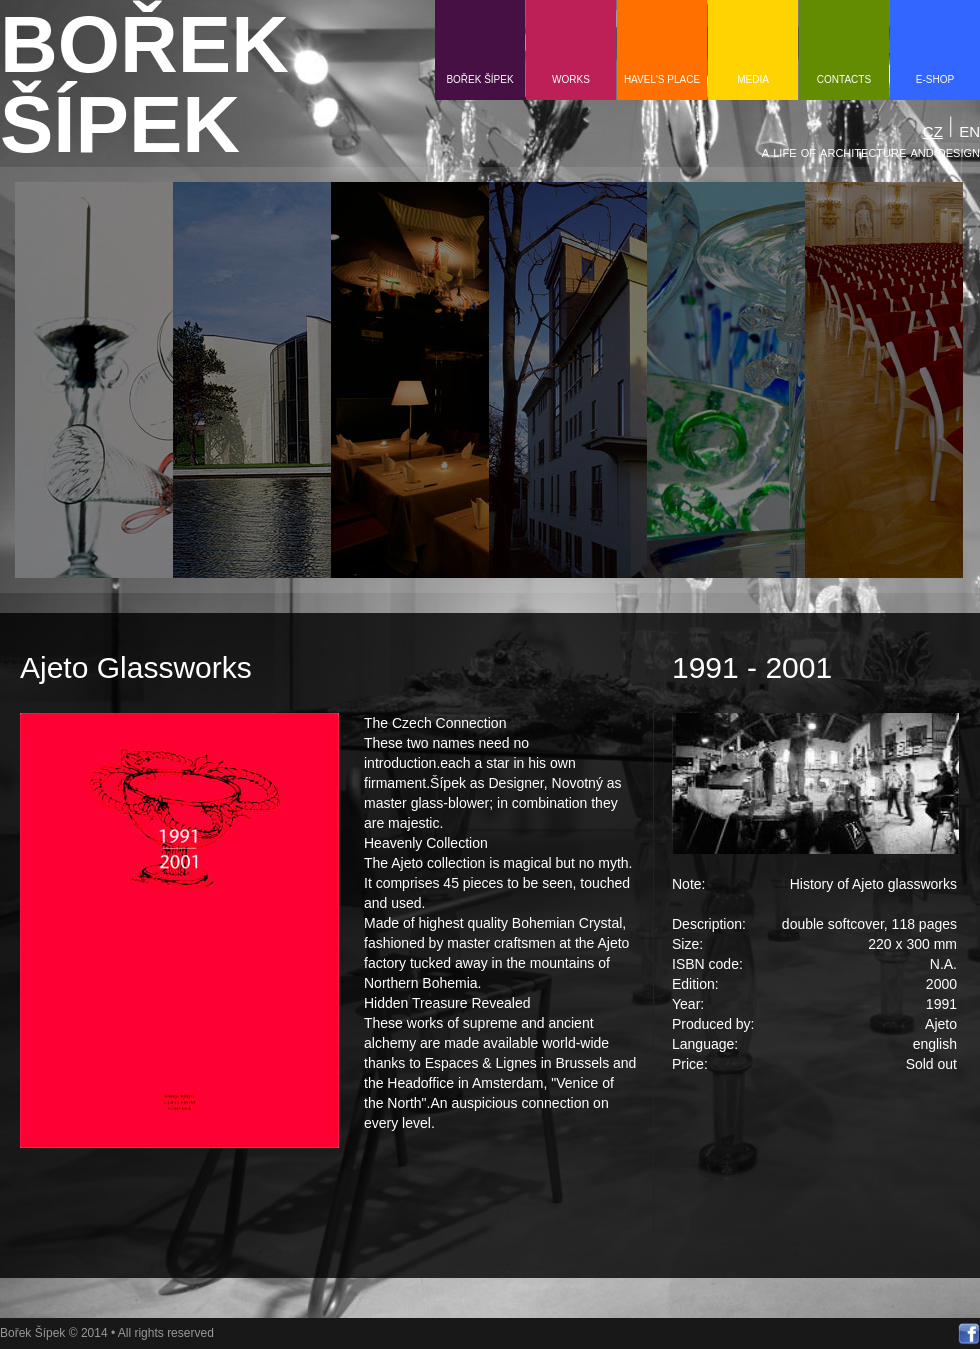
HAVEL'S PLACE (662, 79)
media (753, 79)
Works (571, 79)
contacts (844, 79)
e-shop (935, 79)
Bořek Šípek (479, 79)
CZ (933, 131)
